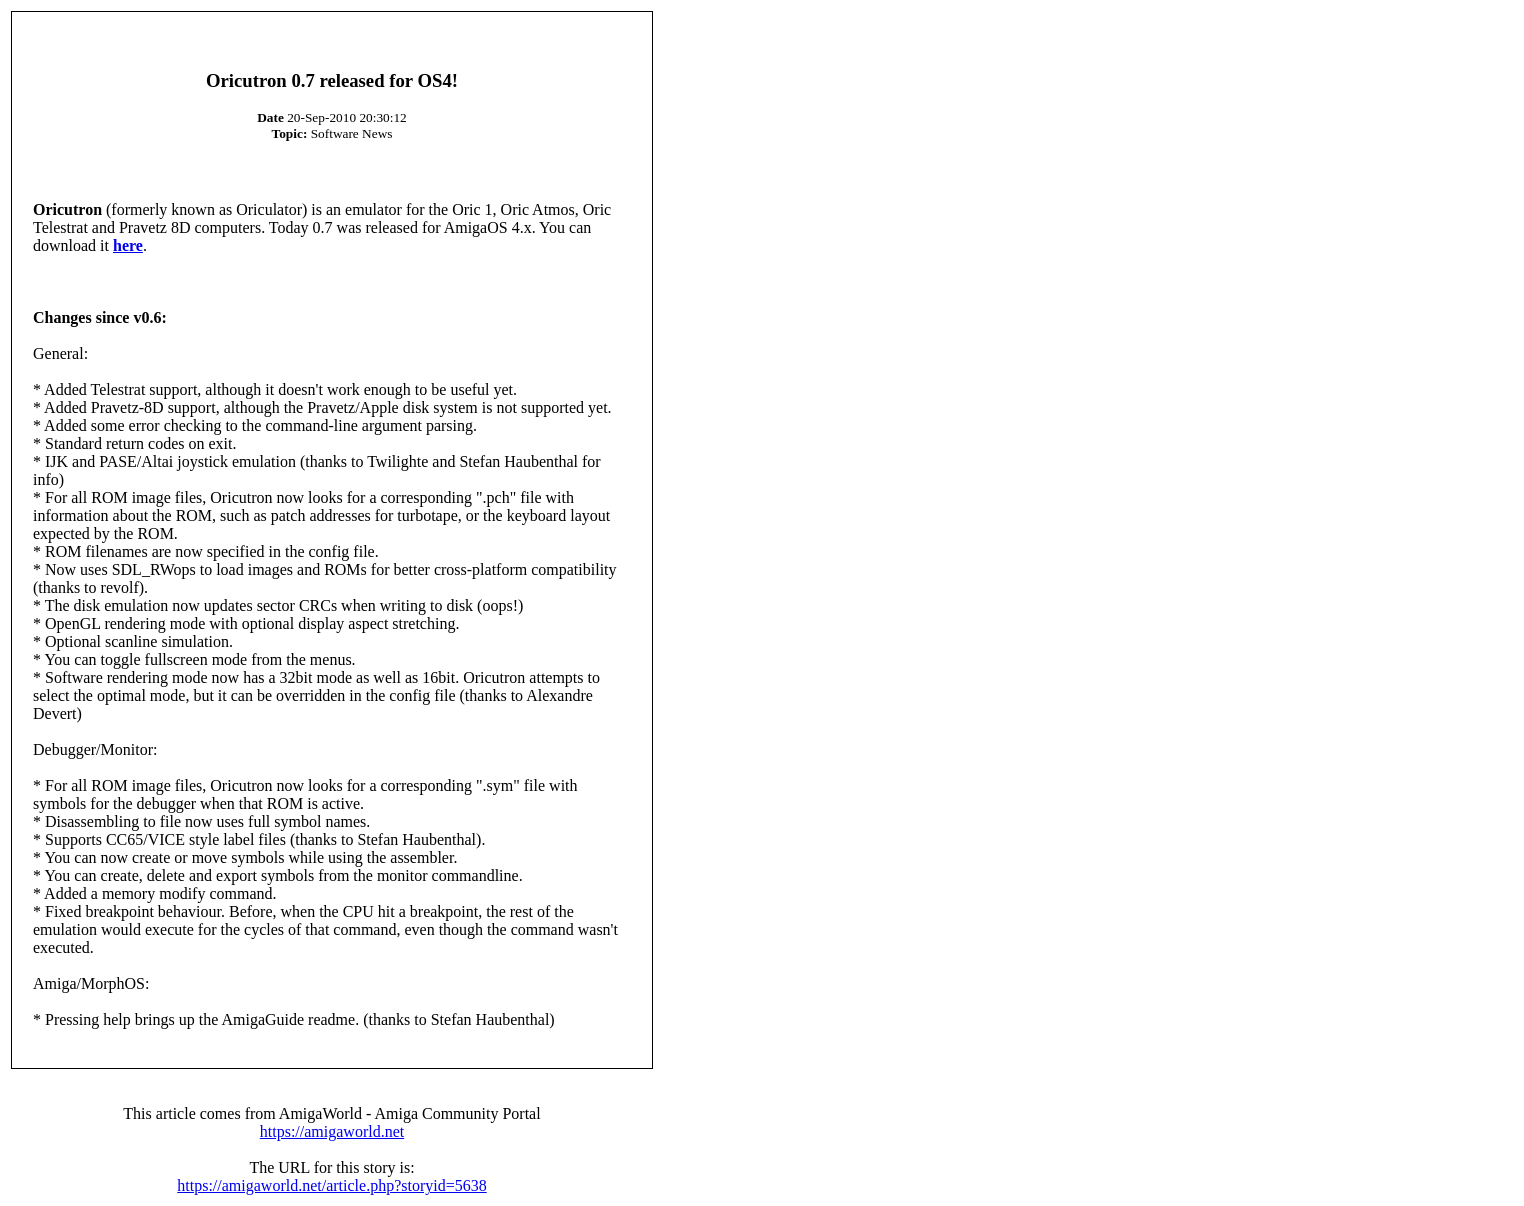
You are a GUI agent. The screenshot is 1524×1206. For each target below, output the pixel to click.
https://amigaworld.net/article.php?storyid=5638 (331, 1185)
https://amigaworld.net (332, 1131)
